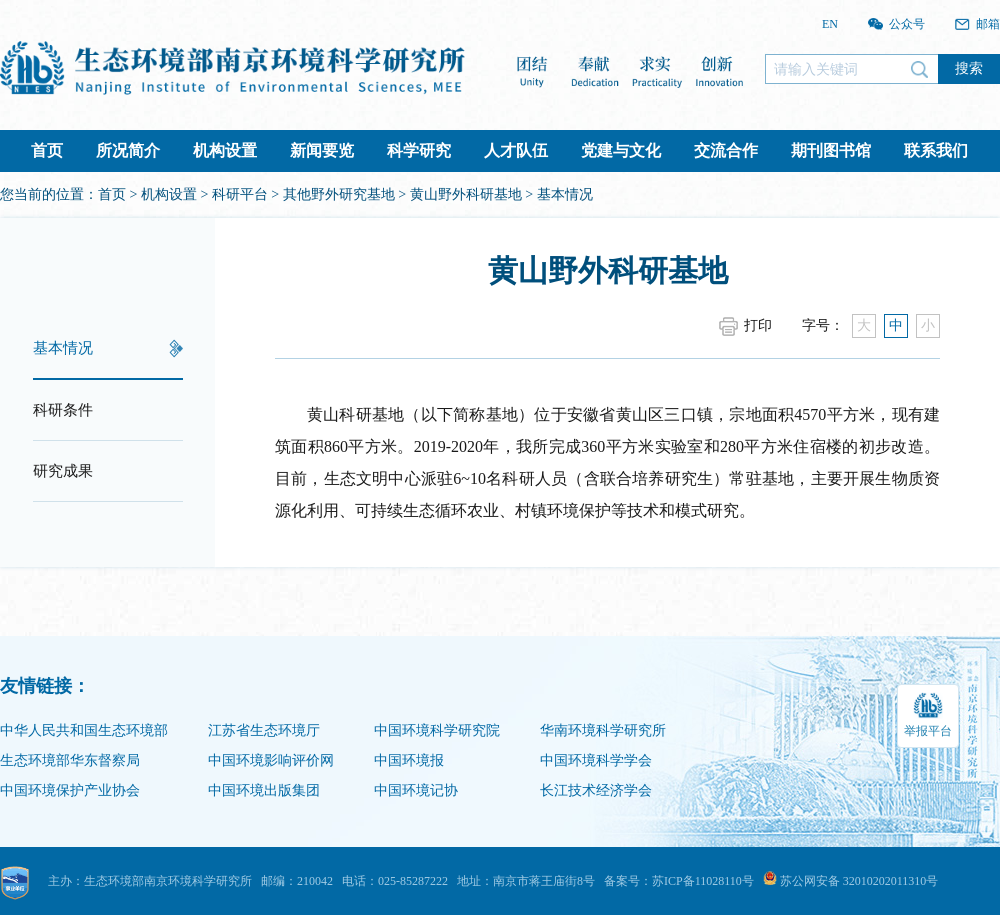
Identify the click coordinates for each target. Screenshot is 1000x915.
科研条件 (63, 410)
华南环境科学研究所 (603, 730)
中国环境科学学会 (596, 760)
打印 (758, 325)
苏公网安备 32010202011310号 (851, 881)
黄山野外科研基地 (466, 194)
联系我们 (936, 150)
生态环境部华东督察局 (70, 760)
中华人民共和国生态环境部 (84, 730)
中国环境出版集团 (264, 790)
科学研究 (419, 150)
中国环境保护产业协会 (70, 790)
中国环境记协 (416, 790)
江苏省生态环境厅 (264, 730)
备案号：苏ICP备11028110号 (679, 881)
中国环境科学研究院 (437, 730)
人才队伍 (516, 150)
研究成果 (63, 471)
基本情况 (63, 348)
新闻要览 (322, 150)
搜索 (969, 68)
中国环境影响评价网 (271, 760)
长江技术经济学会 (596, 790)
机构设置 (225, 150)
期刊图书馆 (831, 150)
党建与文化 (621, 150)
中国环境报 (409, 760)
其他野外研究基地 (339, 194)
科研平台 (240, 194)
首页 (47, 150)
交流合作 (726, 150)
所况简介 (128, 150)
